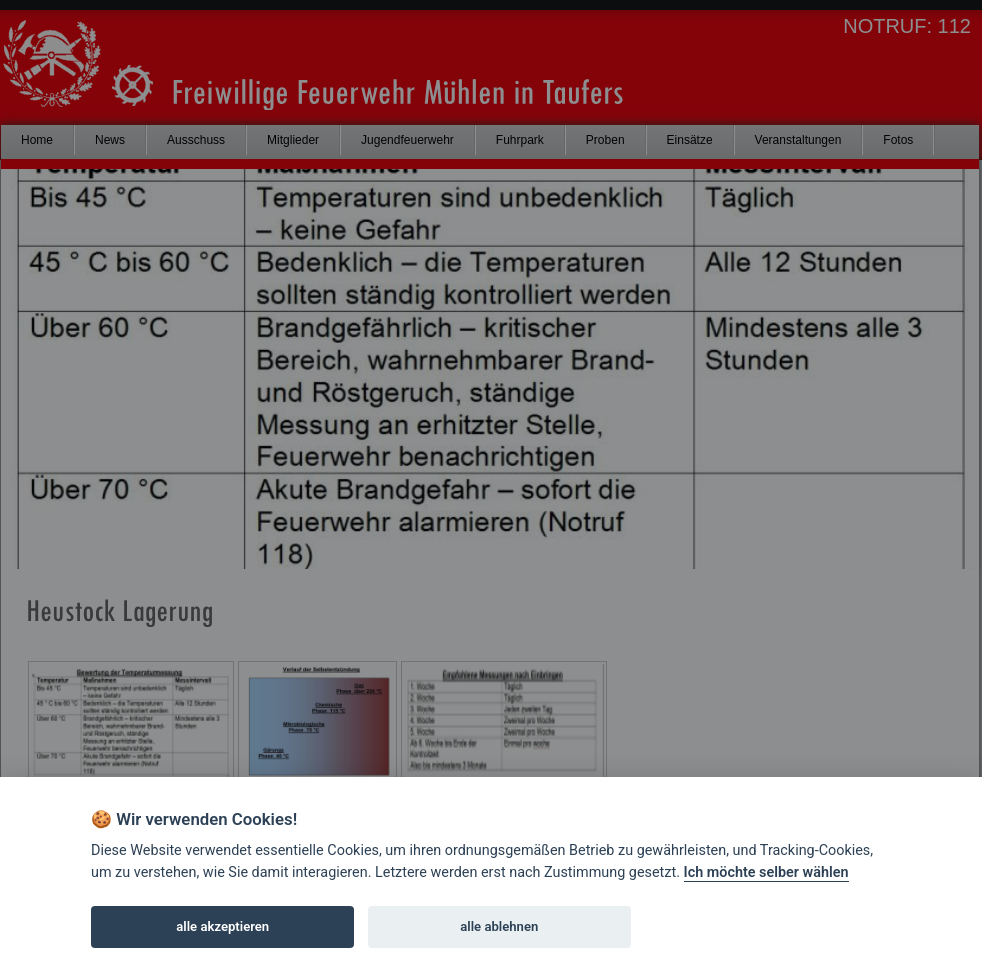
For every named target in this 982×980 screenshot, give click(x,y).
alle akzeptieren (222, 926)
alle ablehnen (499, 926)
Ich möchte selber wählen (766, 872)
